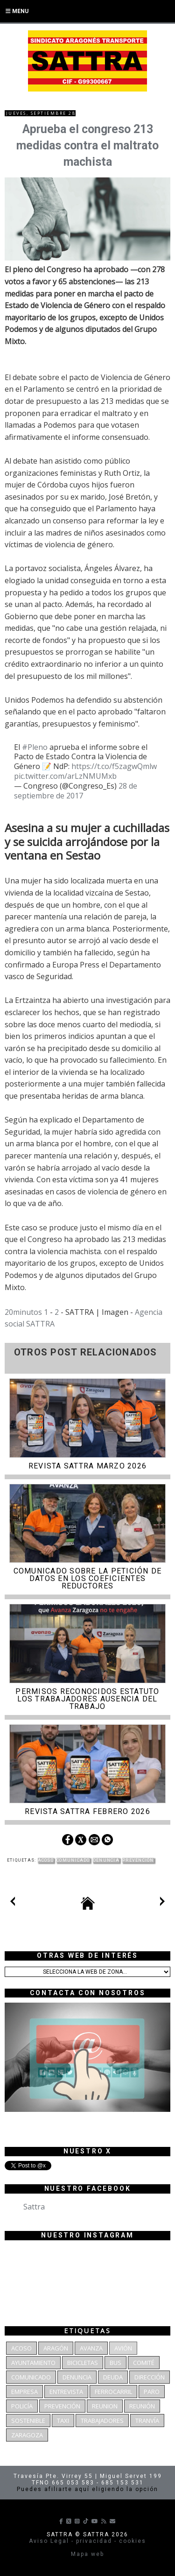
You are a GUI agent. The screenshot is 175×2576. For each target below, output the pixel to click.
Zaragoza (27, 2435)
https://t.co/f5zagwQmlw (114, 766)
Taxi (63, 2420)
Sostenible (28, 2420)
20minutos (23, 1312)
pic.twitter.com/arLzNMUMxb (65, 776)
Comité (143, 2362)
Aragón (55, 2348)
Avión (123, 2348)
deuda (113, 2377)
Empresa (24, 2391)
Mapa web (87, 2554)
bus (115, 2362)
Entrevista (66, 2391)
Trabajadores (102, 2420)
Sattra (34, 2207)
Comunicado (73, 1860)
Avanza (91, 2348)
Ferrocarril (113, 2391)
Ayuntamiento (33, 2362)
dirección (149, 2377)
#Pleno (35, 747)
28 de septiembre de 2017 (75, 791)
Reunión (142, 2406)
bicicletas (82, 2362)
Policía (22, 2406)
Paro (152, 2391)
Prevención (138, 1860)
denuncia (106, 1860)
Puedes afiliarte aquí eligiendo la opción (87, 2489)
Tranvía (147, 2420)
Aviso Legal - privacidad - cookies (87, 2541)
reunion (105, 2406)
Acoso (46, 1860)
